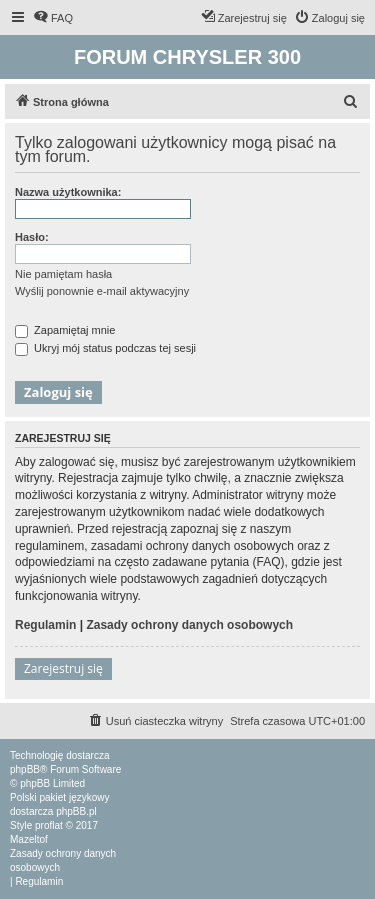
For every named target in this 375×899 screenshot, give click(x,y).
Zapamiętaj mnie (65, 330)
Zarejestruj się (63, 668)
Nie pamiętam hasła (63, 274)
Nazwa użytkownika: (68, 192)
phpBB (25, 769)
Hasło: (32, 237)
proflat (49, 825)
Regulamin (45, 625)
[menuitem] (53, 18)
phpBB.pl (76, 811)
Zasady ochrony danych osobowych (189, 625)
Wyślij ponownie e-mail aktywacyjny (102, 291)
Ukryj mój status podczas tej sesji (105, 348)
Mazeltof (29, 839)
